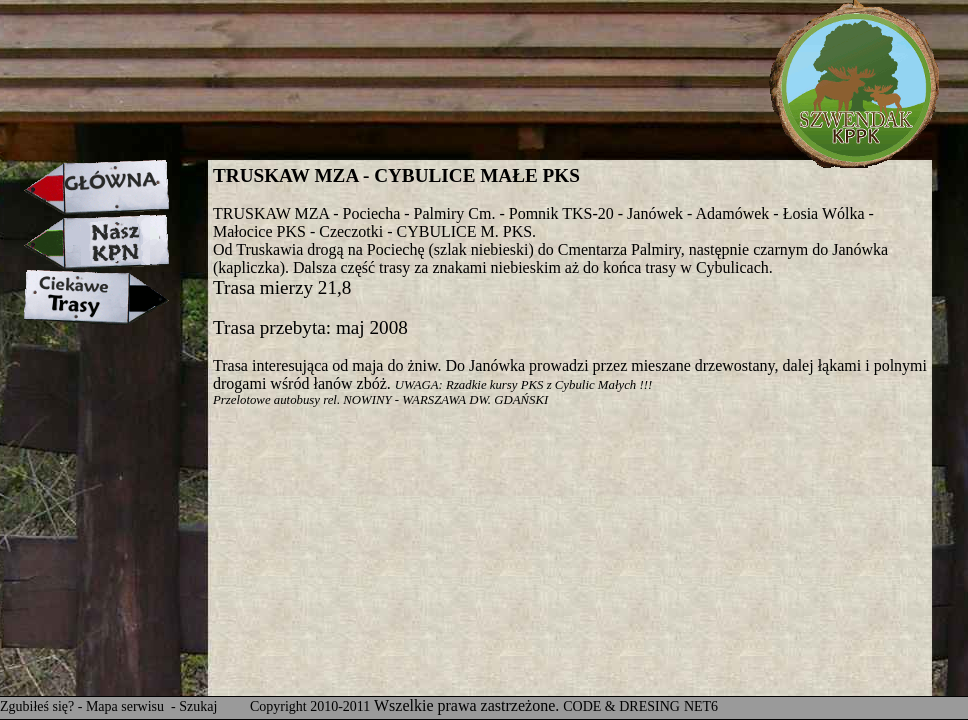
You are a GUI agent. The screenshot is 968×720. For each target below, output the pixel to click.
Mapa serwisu (127, 706)
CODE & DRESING (621, 706)
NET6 (701, 706)
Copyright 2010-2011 (310, 706)
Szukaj (198, 706)
